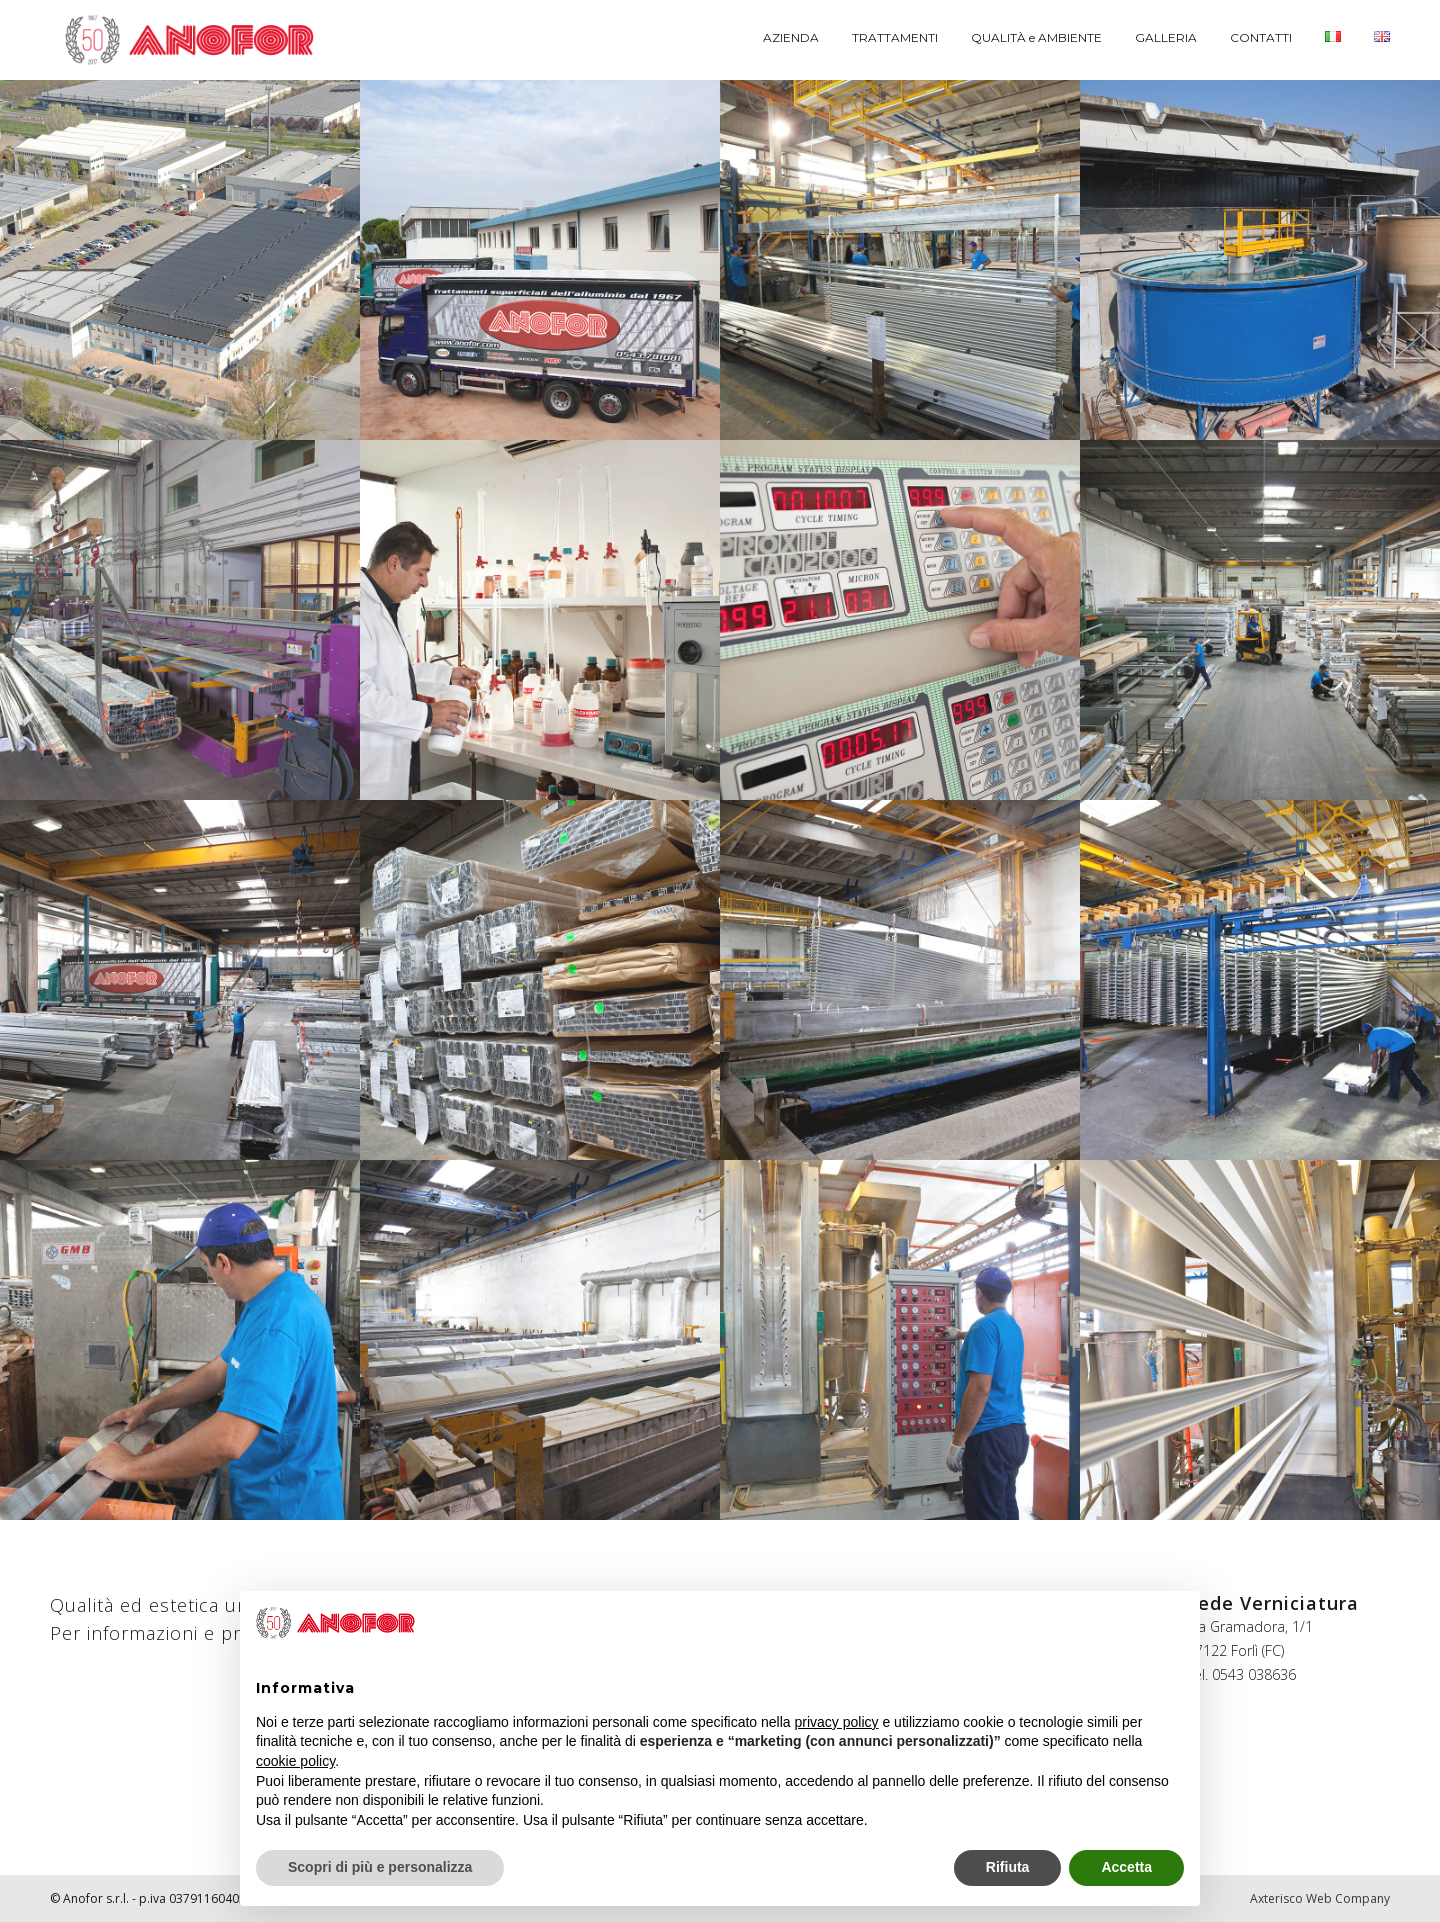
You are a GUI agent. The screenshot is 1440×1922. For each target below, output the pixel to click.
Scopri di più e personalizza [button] (380, 1867)
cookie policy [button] (295, 1761)
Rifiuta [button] (1008, 1867)
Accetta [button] (1126, 1867)
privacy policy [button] (837, 1722)
